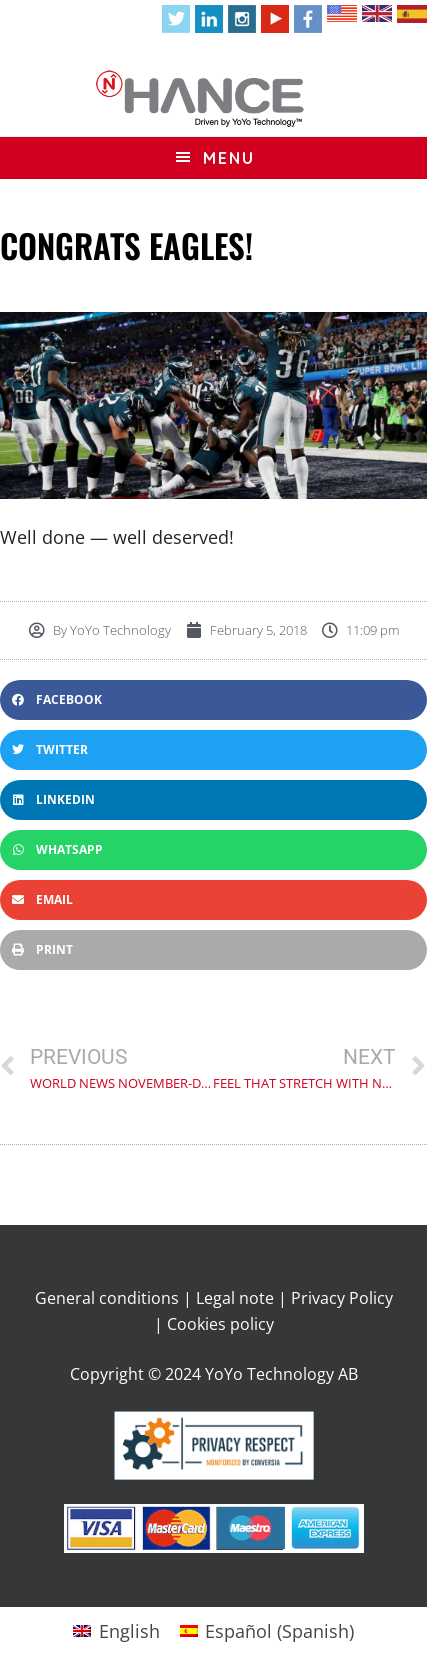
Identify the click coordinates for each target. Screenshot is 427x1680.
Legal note (235, 1298)
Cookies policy (220, 1324)
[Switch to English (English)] (116, 1630)
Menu (229, 158)
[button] (213, 700)
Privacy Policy (342, 1298)
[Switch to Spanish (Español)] (267, 1630)
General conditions (107, 1298)
